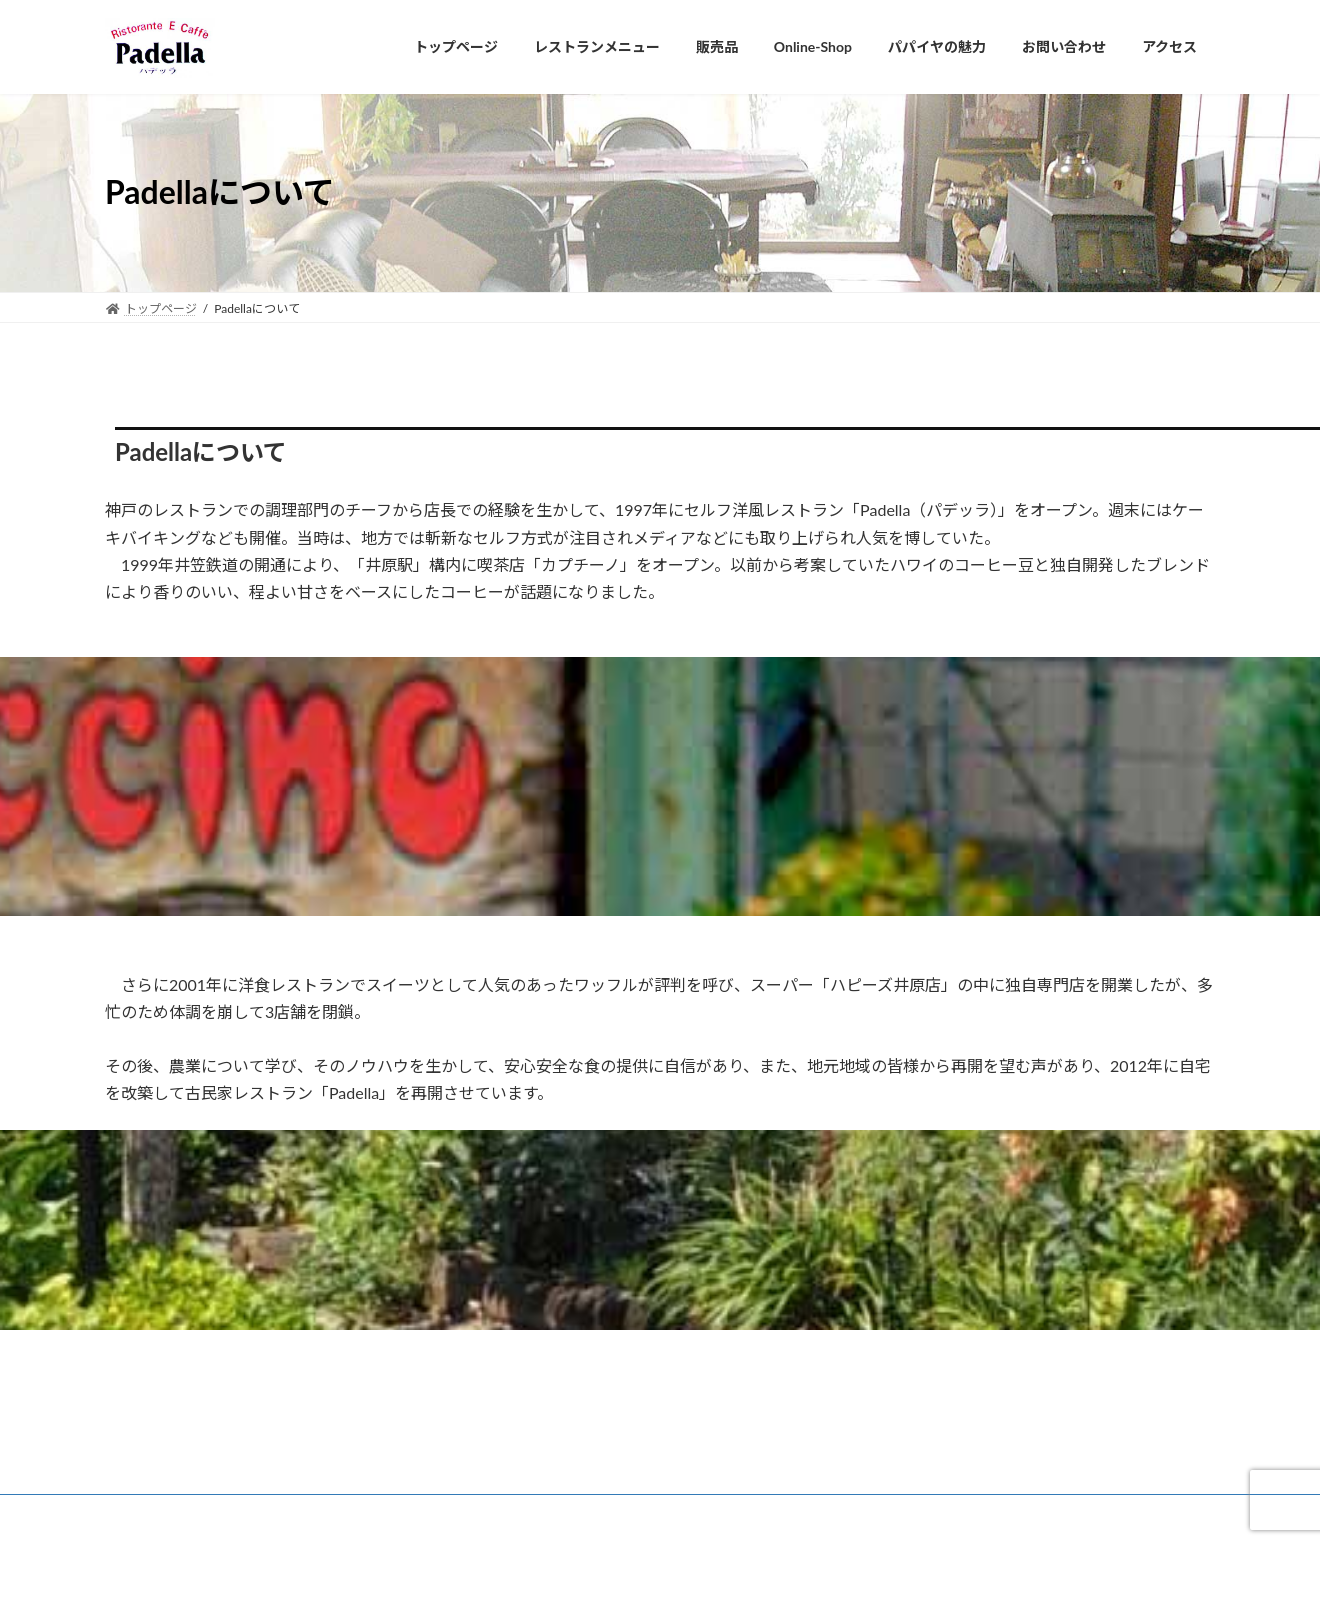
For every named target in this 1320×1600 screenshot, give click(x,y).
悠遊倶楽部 (280, 1512)
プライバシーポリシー (410, 1512)
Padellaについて (167, 1512)
